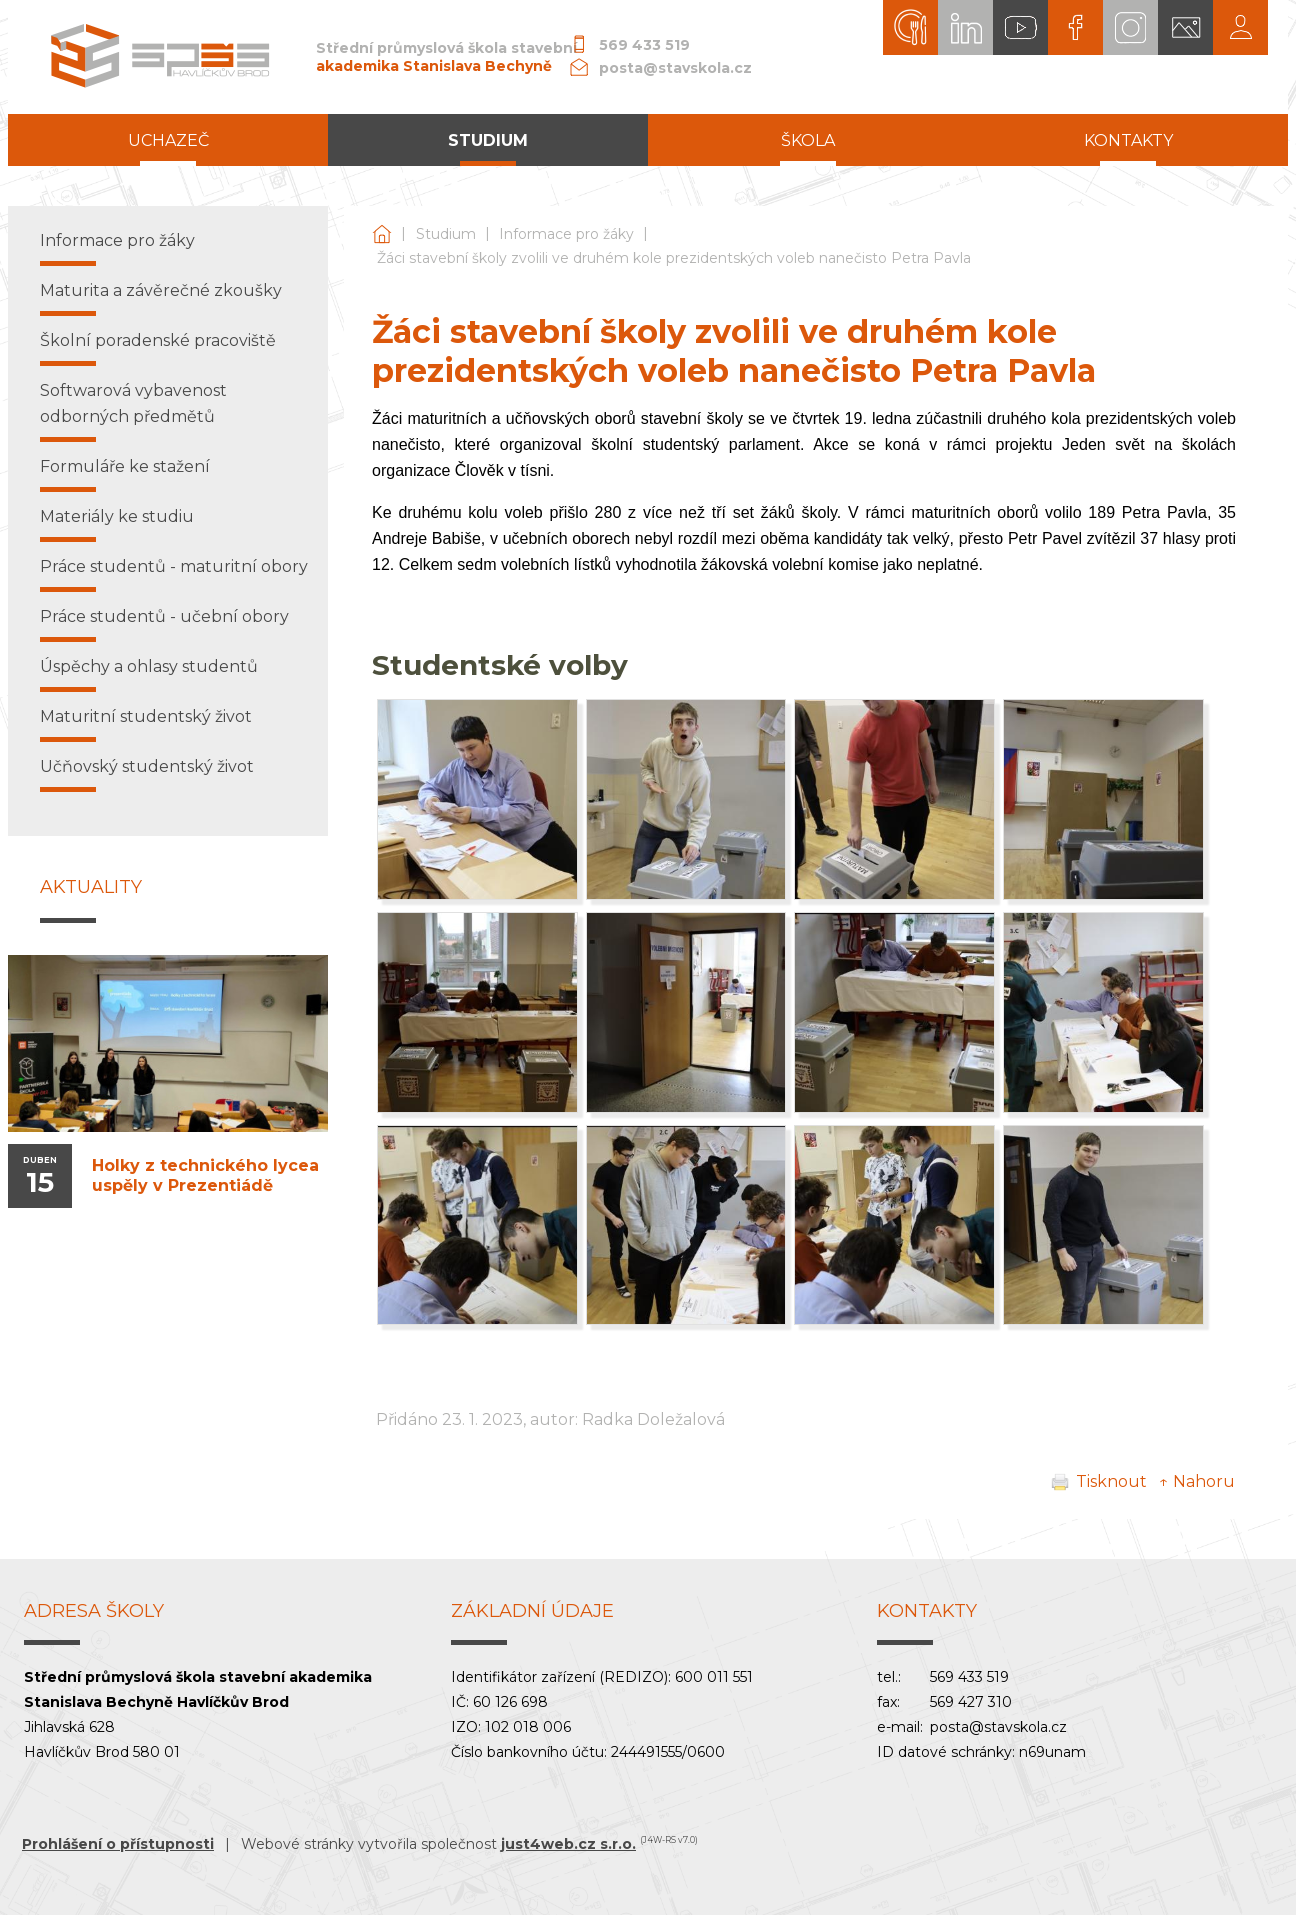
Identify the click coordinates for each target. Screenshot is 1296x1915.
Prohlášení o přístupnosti (118, 1844)
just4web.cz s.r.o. (568, 1844)
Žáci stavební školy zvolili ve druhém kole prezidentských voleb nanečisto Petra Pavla (674, 258)
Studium (446, 234)
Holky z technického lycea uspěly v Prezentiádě (205, 1175)
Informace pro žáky (566, 234)
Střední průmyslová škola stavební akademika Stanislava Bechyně (382, 234)
